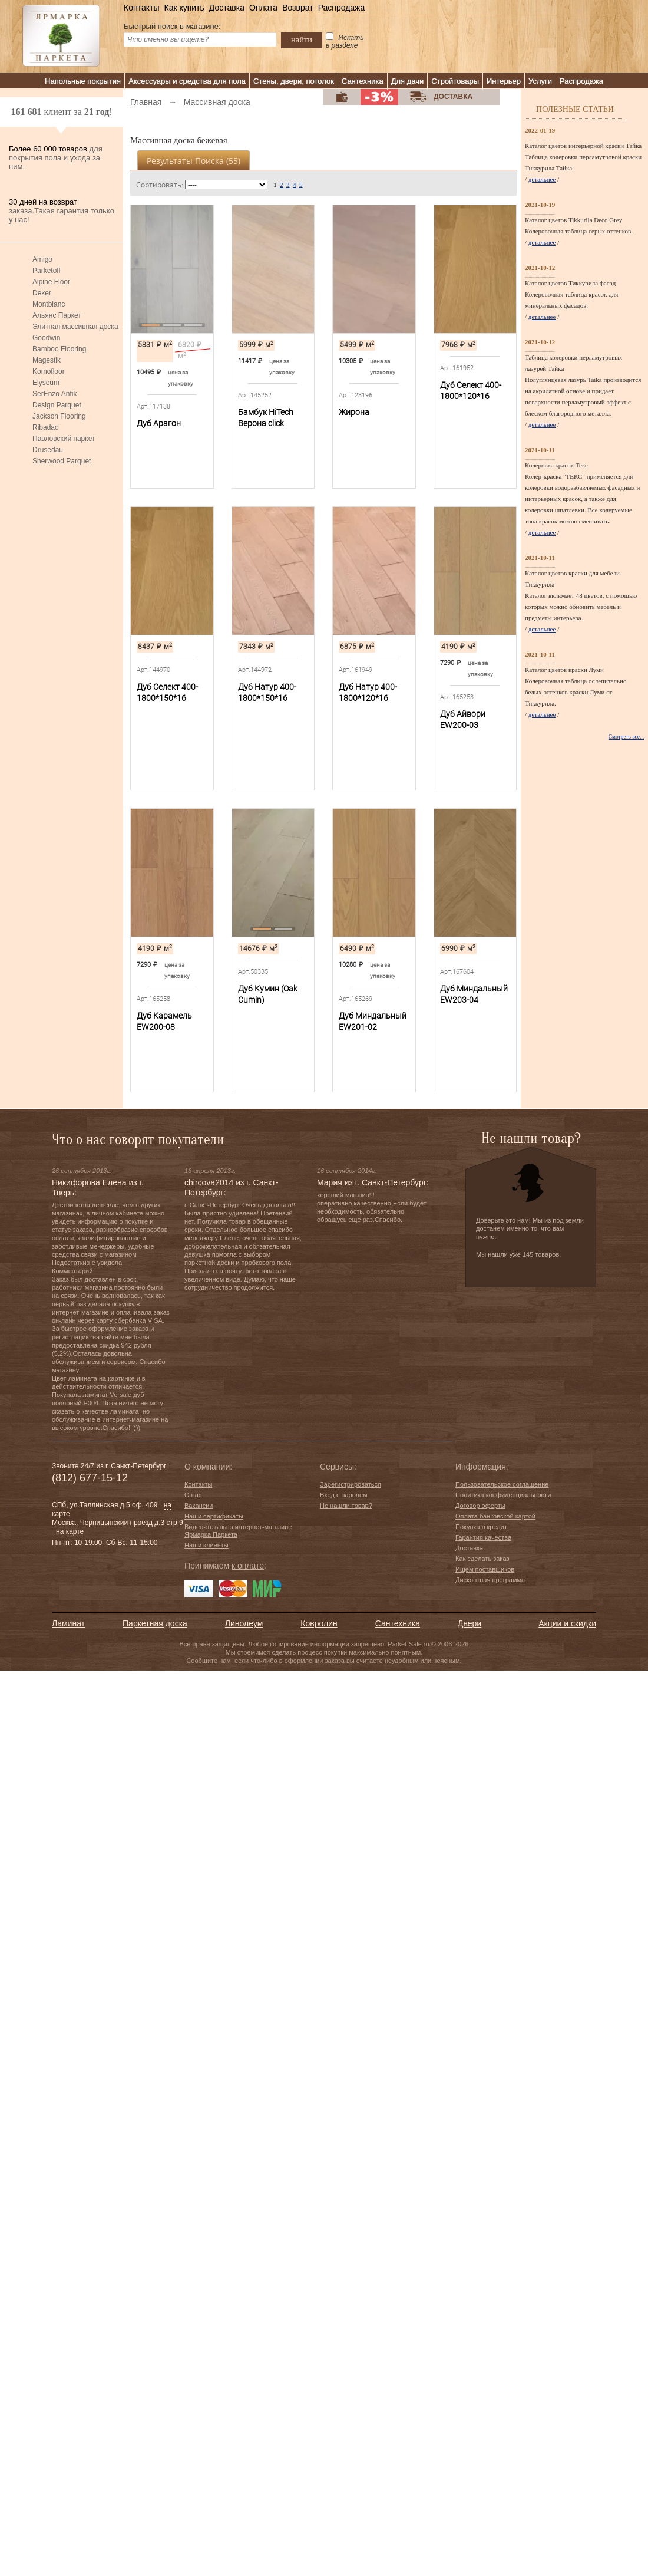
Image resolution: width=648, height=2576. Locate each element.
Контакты (141, 7)
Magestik (46, 360)
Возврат (297, 7)
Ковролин (318, 1623)
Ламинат (68, 1623)
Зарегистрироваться (350, 1484)
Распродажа (341, 7)
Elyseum (45, 382)
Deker (41, 293)
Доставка (226, 7)
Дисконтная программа (490, 1579)
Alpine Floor (51, 282)
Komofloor (48, 371)
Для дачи (407, 81)
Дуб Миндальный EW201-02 (372, 1021)
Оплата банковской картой (495, 1516)
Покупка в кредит (481, 1526)
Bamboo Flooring (59, 349)
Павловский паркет (63, 438)
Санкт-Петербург (138, 1466)
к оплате (248, 1565)
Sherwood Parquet (61, 461)
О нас (192, 1494)
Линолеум (244, 1623)
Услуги (540, 81)
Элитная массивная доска (75, 326)
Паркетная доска (155, 1623)
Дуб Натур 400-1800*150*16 (267, 692)
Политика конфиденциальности (503, 1494)
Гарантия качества (483, 1537)
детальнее (542, 179)
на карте (70, 1531)
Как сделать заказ (482, 1558)
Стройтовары (455, 81)
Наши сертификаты (213, 1516)
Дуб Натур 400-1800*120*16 (368, 692)
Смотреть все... (626, 737)
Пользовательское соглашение (501, 1484)
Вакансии (198, 1505)
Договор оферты (480, 1505)
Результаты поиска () (193, 160)
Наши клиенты (206, 1545)
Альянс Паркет (56, 315)
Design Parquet (56, 405)
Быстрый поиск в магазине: (172, 26)
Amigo (42, 259)
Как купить (184, 7)
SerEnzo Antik (54, 394)
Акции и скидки (567, 1623)
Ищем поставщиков (484, 1569)
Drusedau (47, 450)
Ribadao (45, 427)
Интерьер (504, 81)
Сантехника (362, 81)
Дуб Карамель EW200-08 (164, 1021)
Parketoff (46, 270)
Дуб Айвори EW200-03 (462, 719)
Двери (469, 1623)
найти (301, 39)
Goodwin (46, 338)
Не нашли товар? (346, 1505)
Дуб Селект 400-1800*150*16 (167, 692)
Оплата (263, 7)
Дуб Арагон (159, 423)
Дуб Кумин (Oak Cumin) (267, 994)
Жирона (354, 412)
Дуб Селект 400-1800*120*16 (470, 390)
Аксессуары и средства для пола (187, 81)
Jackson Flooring (59, 416)
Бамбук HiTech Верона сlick (265, 417)
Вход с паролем (344, 1494)
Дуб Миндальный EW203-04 (474, 994)
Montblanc (48, 304)
